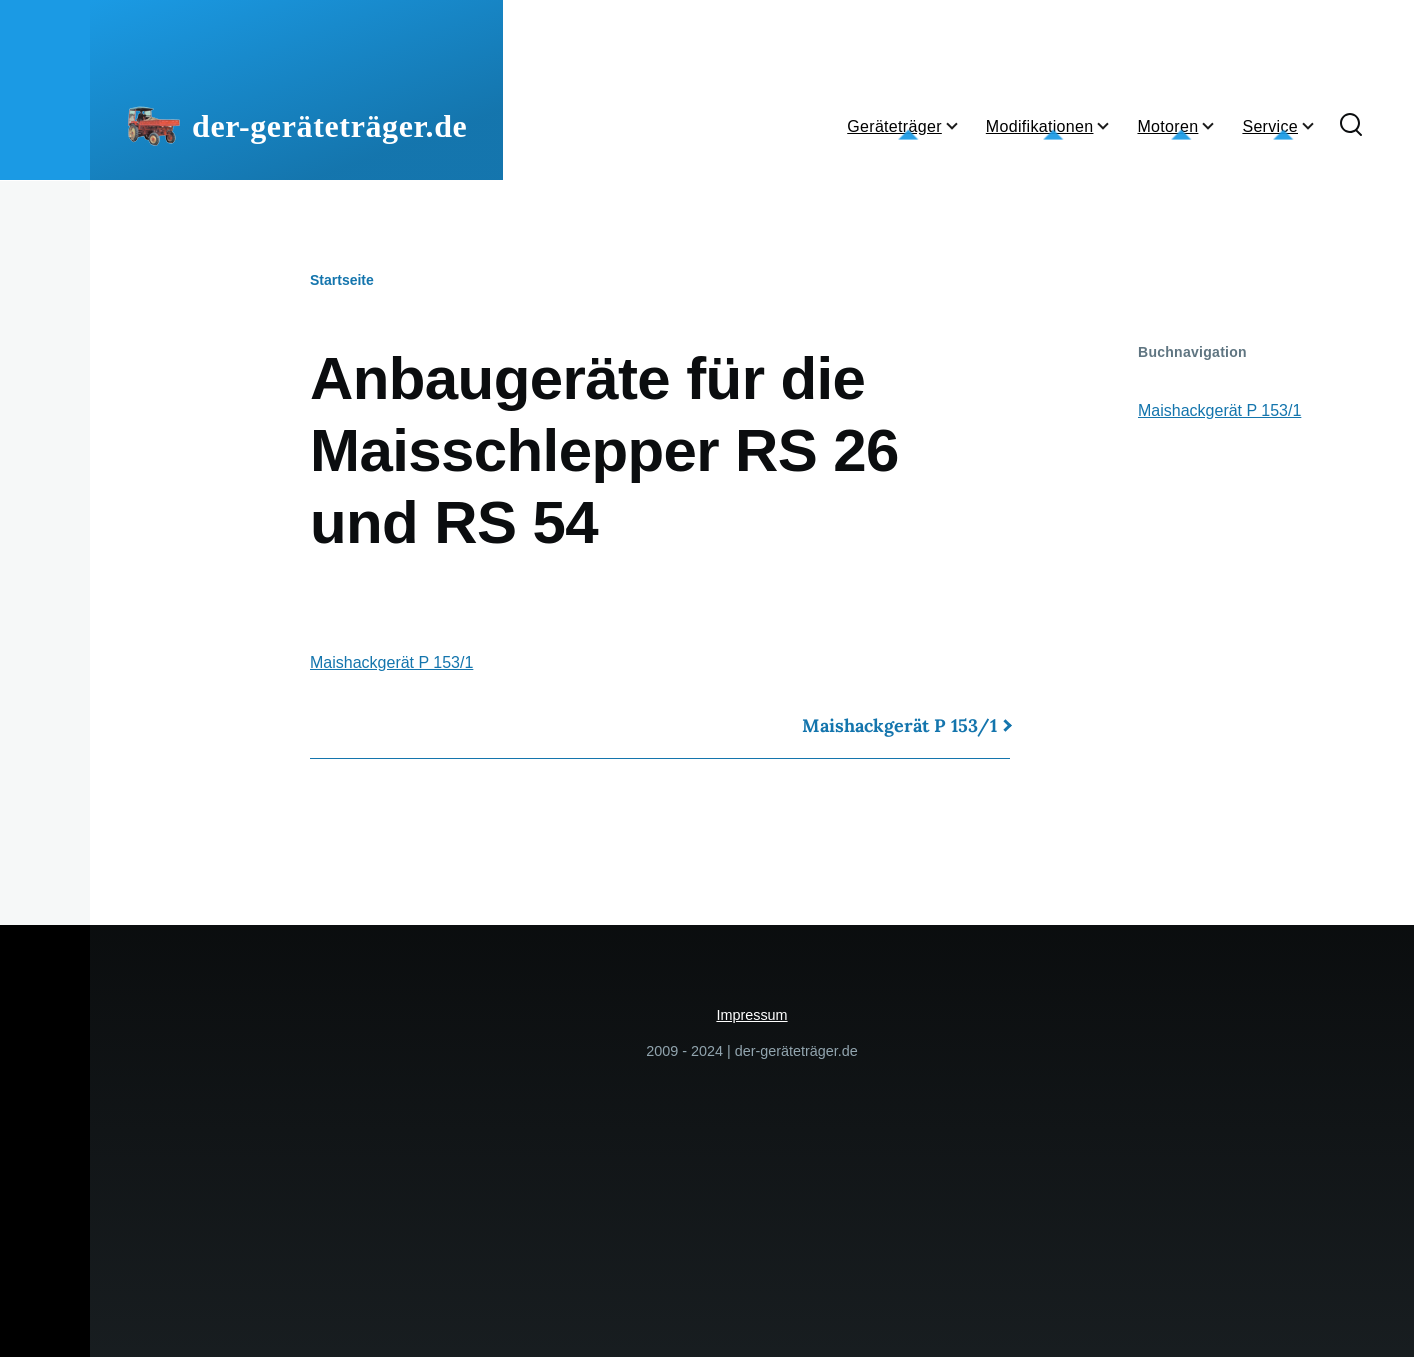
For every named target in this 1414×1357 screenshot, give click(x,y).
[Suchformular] (1351, 126)
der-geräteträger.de (329, 126)
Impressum (751, 1015)
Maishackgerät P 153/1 (391, 662)
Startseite (342, 280)
